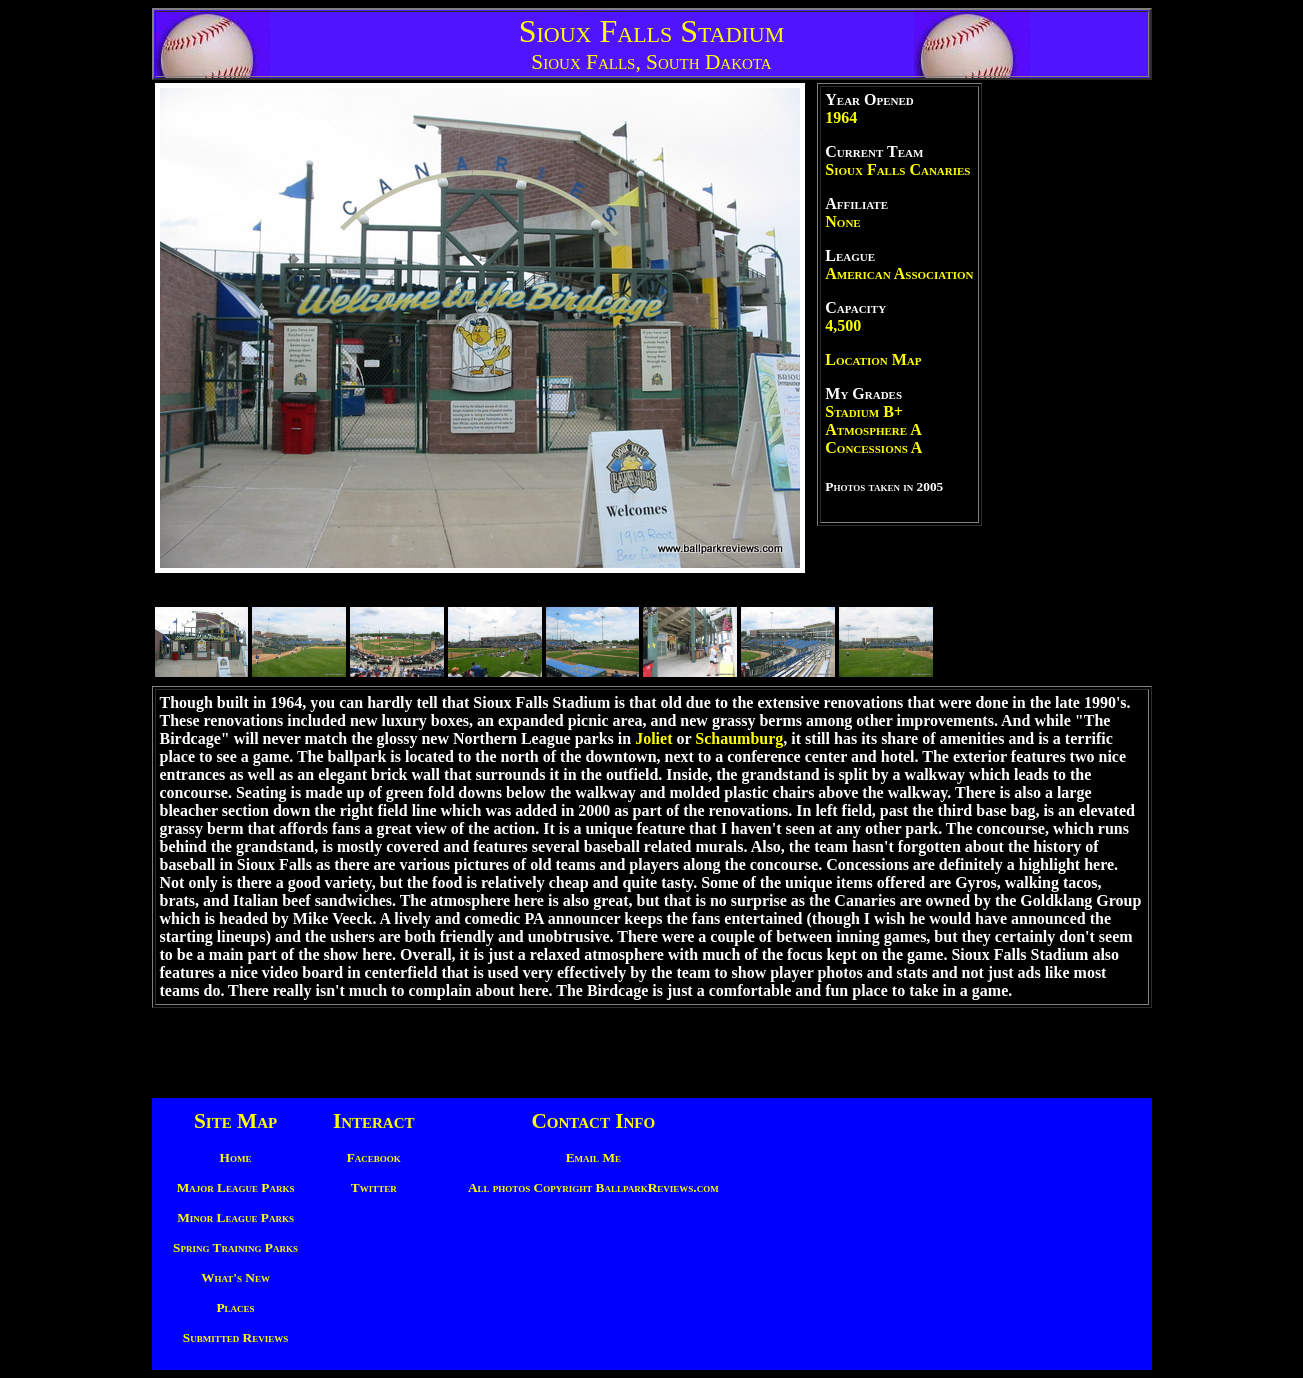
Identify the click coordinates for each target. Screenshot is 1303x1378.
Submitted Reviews (235, 1337)
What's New (235, 1277)
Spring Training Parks (235, 1247)
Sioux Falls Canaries (897, 169)
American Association (899, 273)
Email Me (593, 1157)
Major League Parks (236, 1187)
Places (235, 1307)
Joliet (653, 738)
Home (236, 1157)
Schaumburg (739, 738)
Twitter (374, 1187)
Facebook (374, 1157)
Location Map (873, 359)
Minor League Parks (235, 1217)
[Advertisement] (1067, 383)
